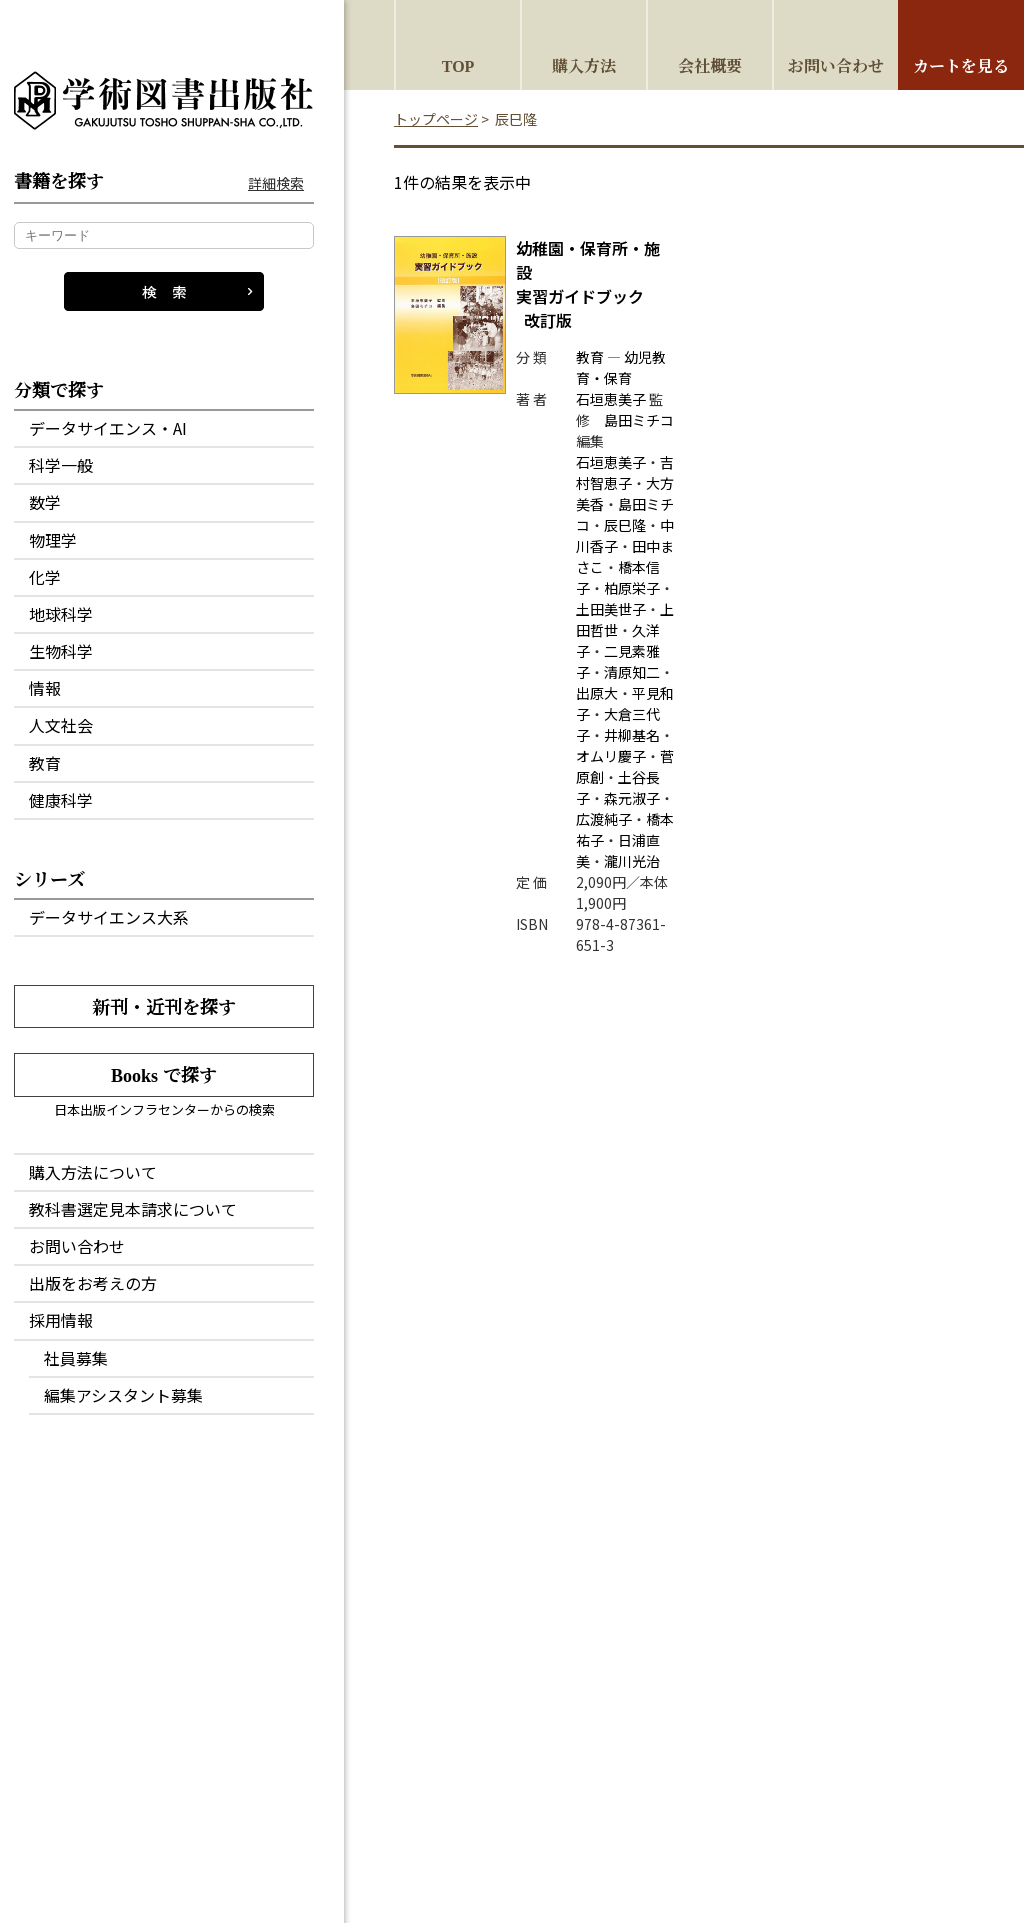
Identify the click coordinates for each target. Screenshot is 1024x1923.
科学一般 (61, 465)
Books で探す (164, 1074)
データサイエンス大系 (109, 917)
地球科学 (61, 614)
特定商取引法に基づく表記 (561, 1801)
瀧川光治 (632, 861)
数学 (45, 502)
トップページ (436, 119)
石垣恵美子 (611, 399)
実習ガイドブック (588, 284)
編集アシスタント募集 (123, 1395)
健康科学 (61, 800)
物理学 (53, 540)
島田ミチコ (639, 420)
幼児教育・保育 (621, 367)
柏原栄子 (632, 588)
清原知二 (632, 672)
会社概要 (710, 65)
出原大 (597, 693)
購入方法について (93, 1172)
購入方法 (584, 65)
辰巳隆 (625, 525)
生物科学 (61, 651)
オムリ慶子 (611, 756)
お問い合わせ (77, 1246)
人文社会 (61, 725)
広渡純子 (604, 819)
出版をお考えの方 (93, 1283)
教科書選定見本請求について (133, 1209)
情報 (45, 688)
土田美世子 (611, 609)
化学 (45, 577)
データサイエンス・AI (108, 428)
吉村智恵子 (625, 472)
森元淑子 (632, 798)
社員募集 (76, 1358)
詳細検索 (276, 183)
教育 (45, 763)
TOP (458, 65)
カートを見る (961, 65)
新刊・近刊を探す (164, 1006)
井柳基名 (632, 735)
